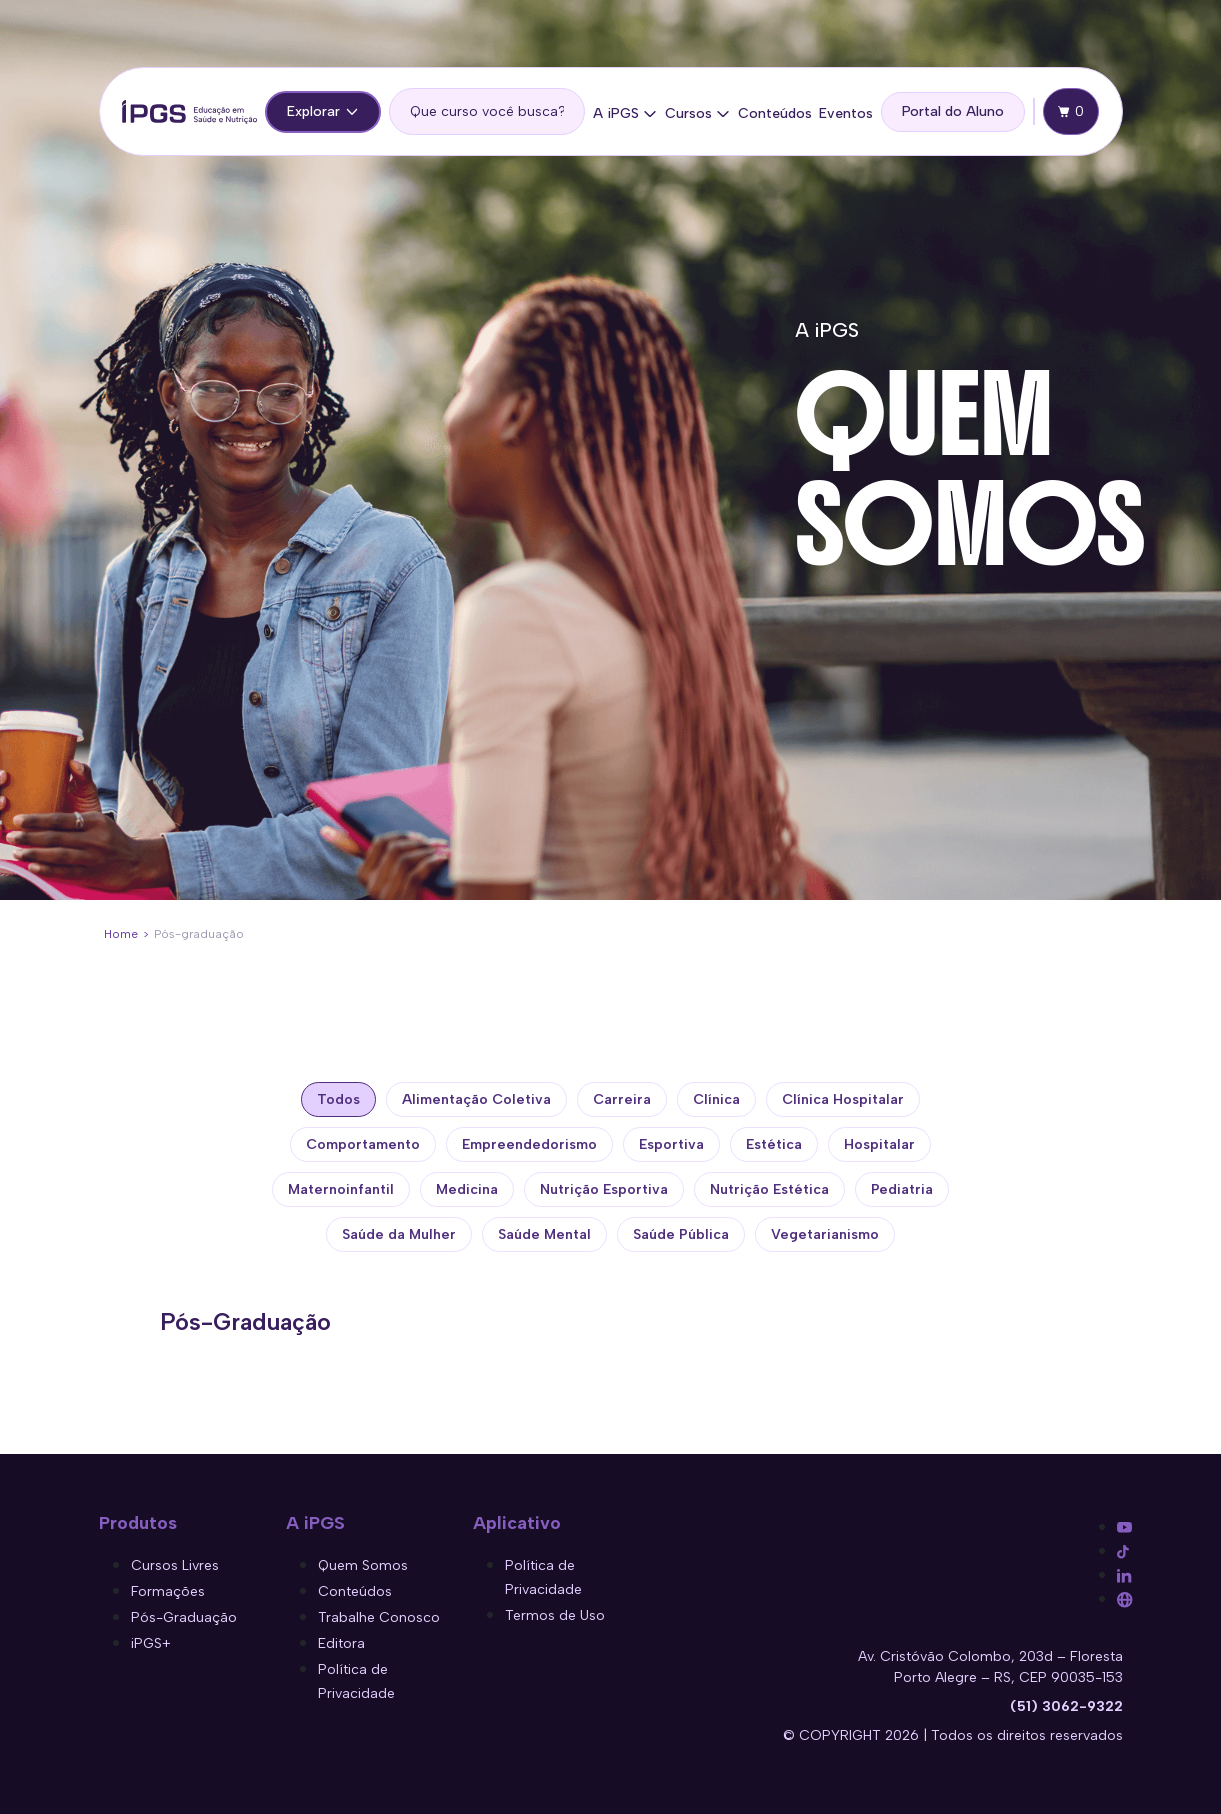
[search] (487, 111)
